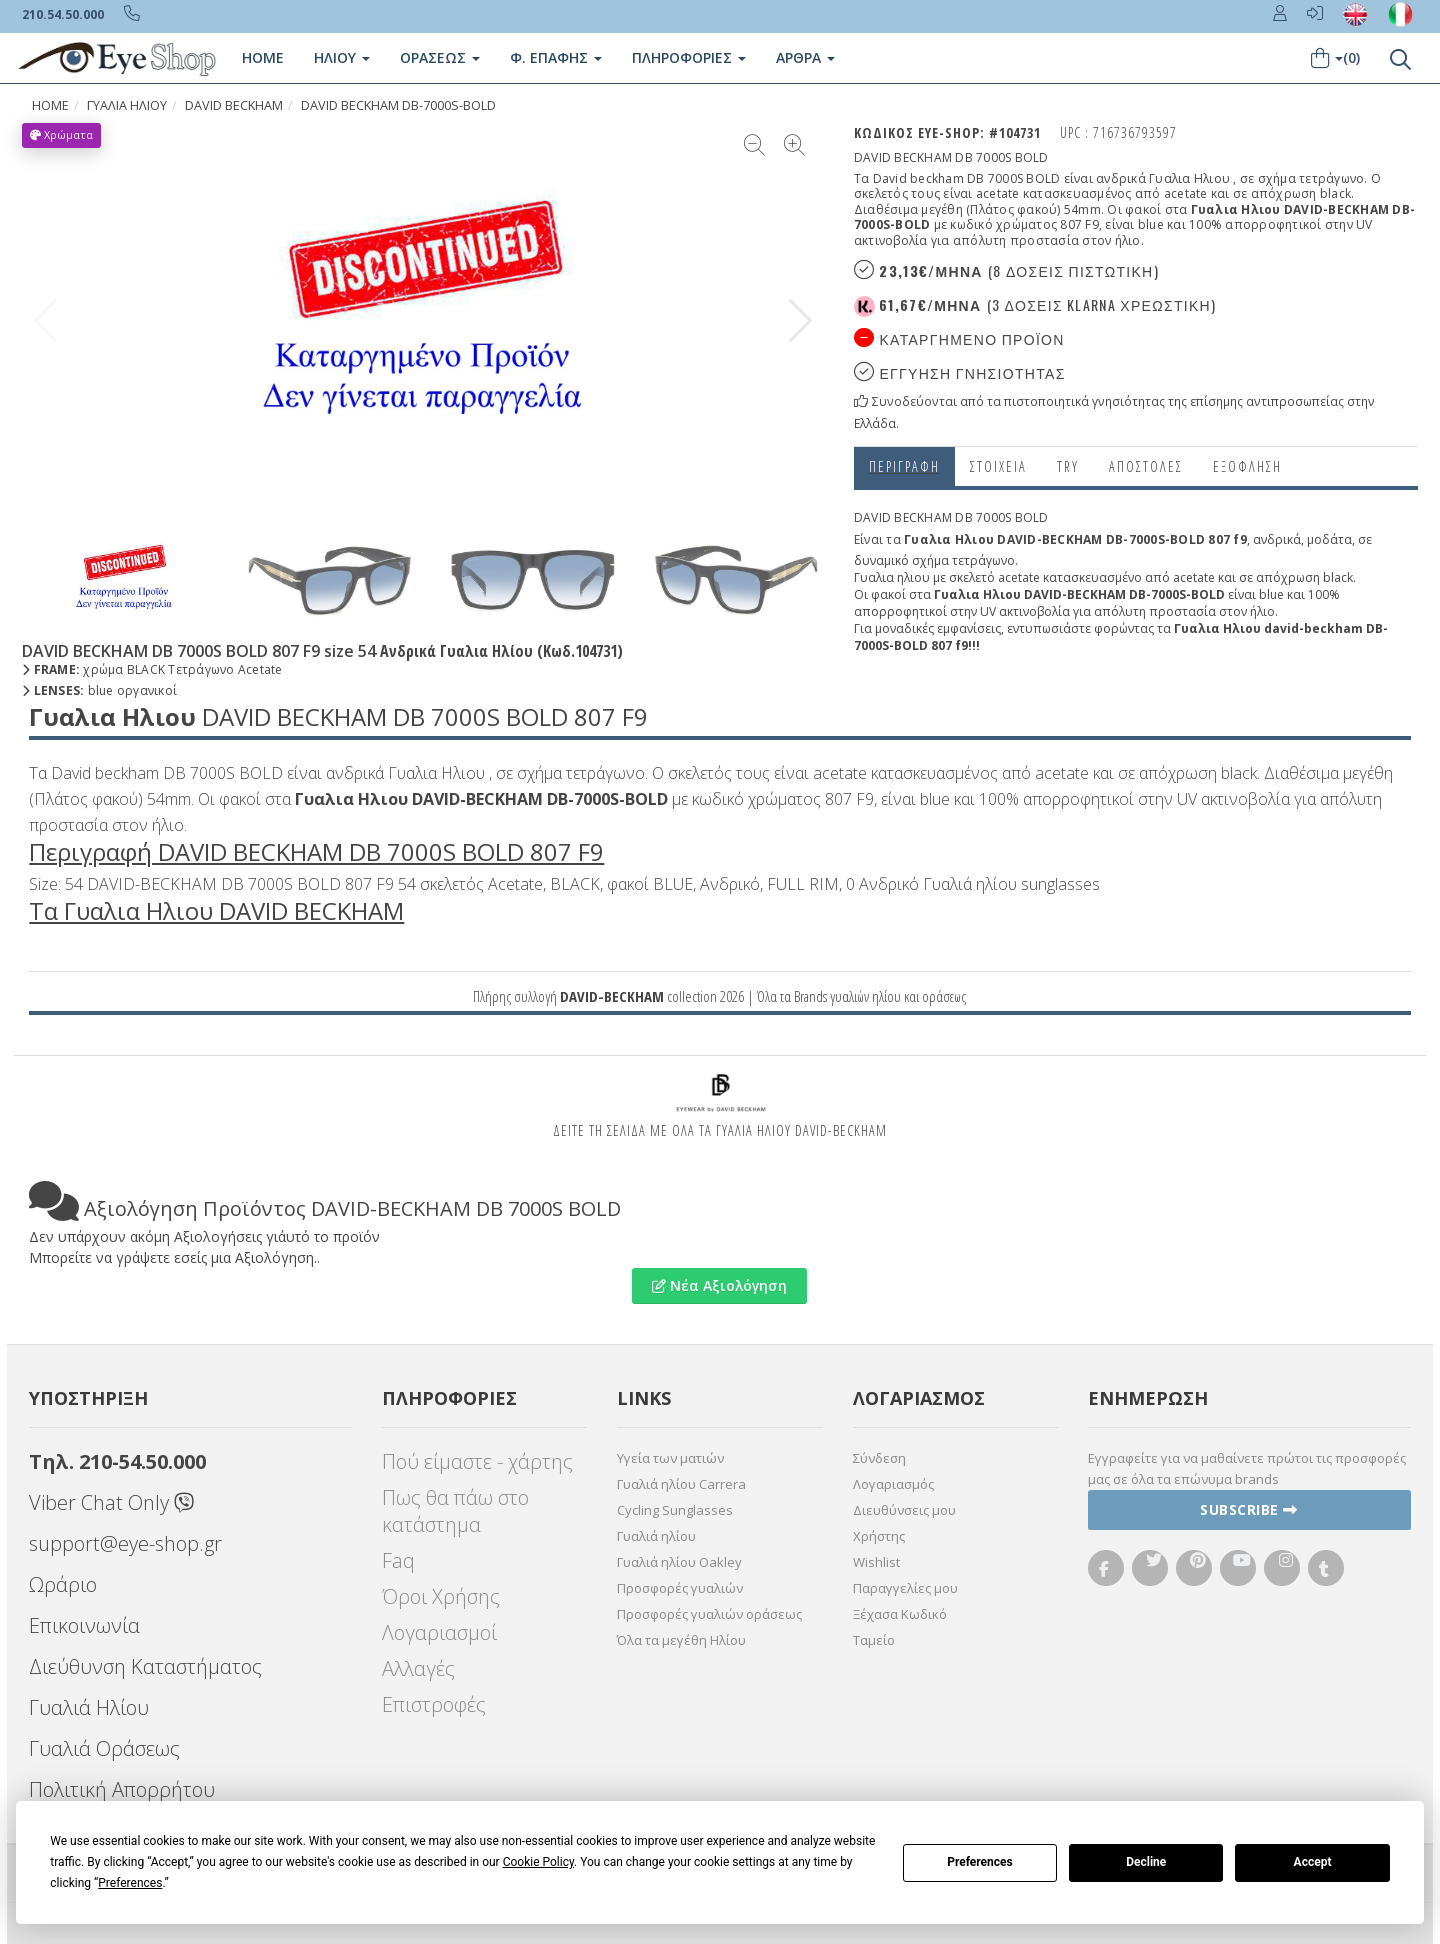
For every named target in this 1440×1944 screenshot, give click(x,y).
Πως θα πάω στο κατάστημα (455, 1511)
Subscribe (1249, 1509)
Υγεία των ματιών (670, 1458)
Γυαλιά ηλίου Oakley (679, 1562)
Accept (1313, 1862)
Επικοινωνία (84, 1625)
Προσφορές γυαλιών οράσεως (709, 1614)
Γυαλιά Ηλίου (89, 1707)
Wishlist (876, 1562)
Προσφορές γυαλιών (680, 1588)
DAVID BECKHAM (234, 105)
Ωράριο (63, 1584)
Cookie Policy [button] (538, 1862)
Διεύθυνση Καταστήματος (145, 1666)
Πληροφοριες (689, 57)
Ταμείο (874, 1640)
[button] (800, 321)
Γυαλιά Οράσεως (104, 1748)
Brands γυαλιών (831, 996)
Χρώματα (61, 134)
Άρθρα (805, 57)
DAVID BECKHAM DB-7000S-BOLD (398, 105)
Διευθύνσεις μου (904, 1510)
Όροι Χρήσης (441, 1596)
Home (263, 57)
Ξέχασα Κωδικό (900, 1614)
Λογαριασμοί (439, 1632)
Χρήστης (879, 1536)
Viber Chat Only (111, 1502)
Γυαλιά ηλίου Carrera (681, 1484)
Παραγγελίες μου (905, 1588)
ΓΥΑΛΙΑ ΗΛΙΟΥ (127, 105)
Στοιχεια (998, 466)
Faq (398, 1560)
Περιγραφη (904, 466)
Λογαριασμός (893, 1484)
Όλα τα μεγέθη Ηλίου (681, 1640)
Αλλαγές (418, 1668)
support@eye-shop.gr (125, 1543)
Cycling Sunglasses (675, 1510)
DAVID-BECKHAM (612, 996)
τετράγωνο (983, 560)
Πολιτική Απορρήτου (122, 1789)
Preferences (980, 1862)
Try (1068, 466)
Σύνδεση (879, 1458)
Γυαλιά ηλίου (656, 1536)
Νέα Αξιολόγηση (719, 1285)
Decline (1146, 1862)
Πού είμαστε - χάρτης (477, 1461)
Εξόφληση (1247, 466)
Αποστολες (1146, 466)
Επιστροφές (434, 1704)
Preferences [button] (130, 1883)
